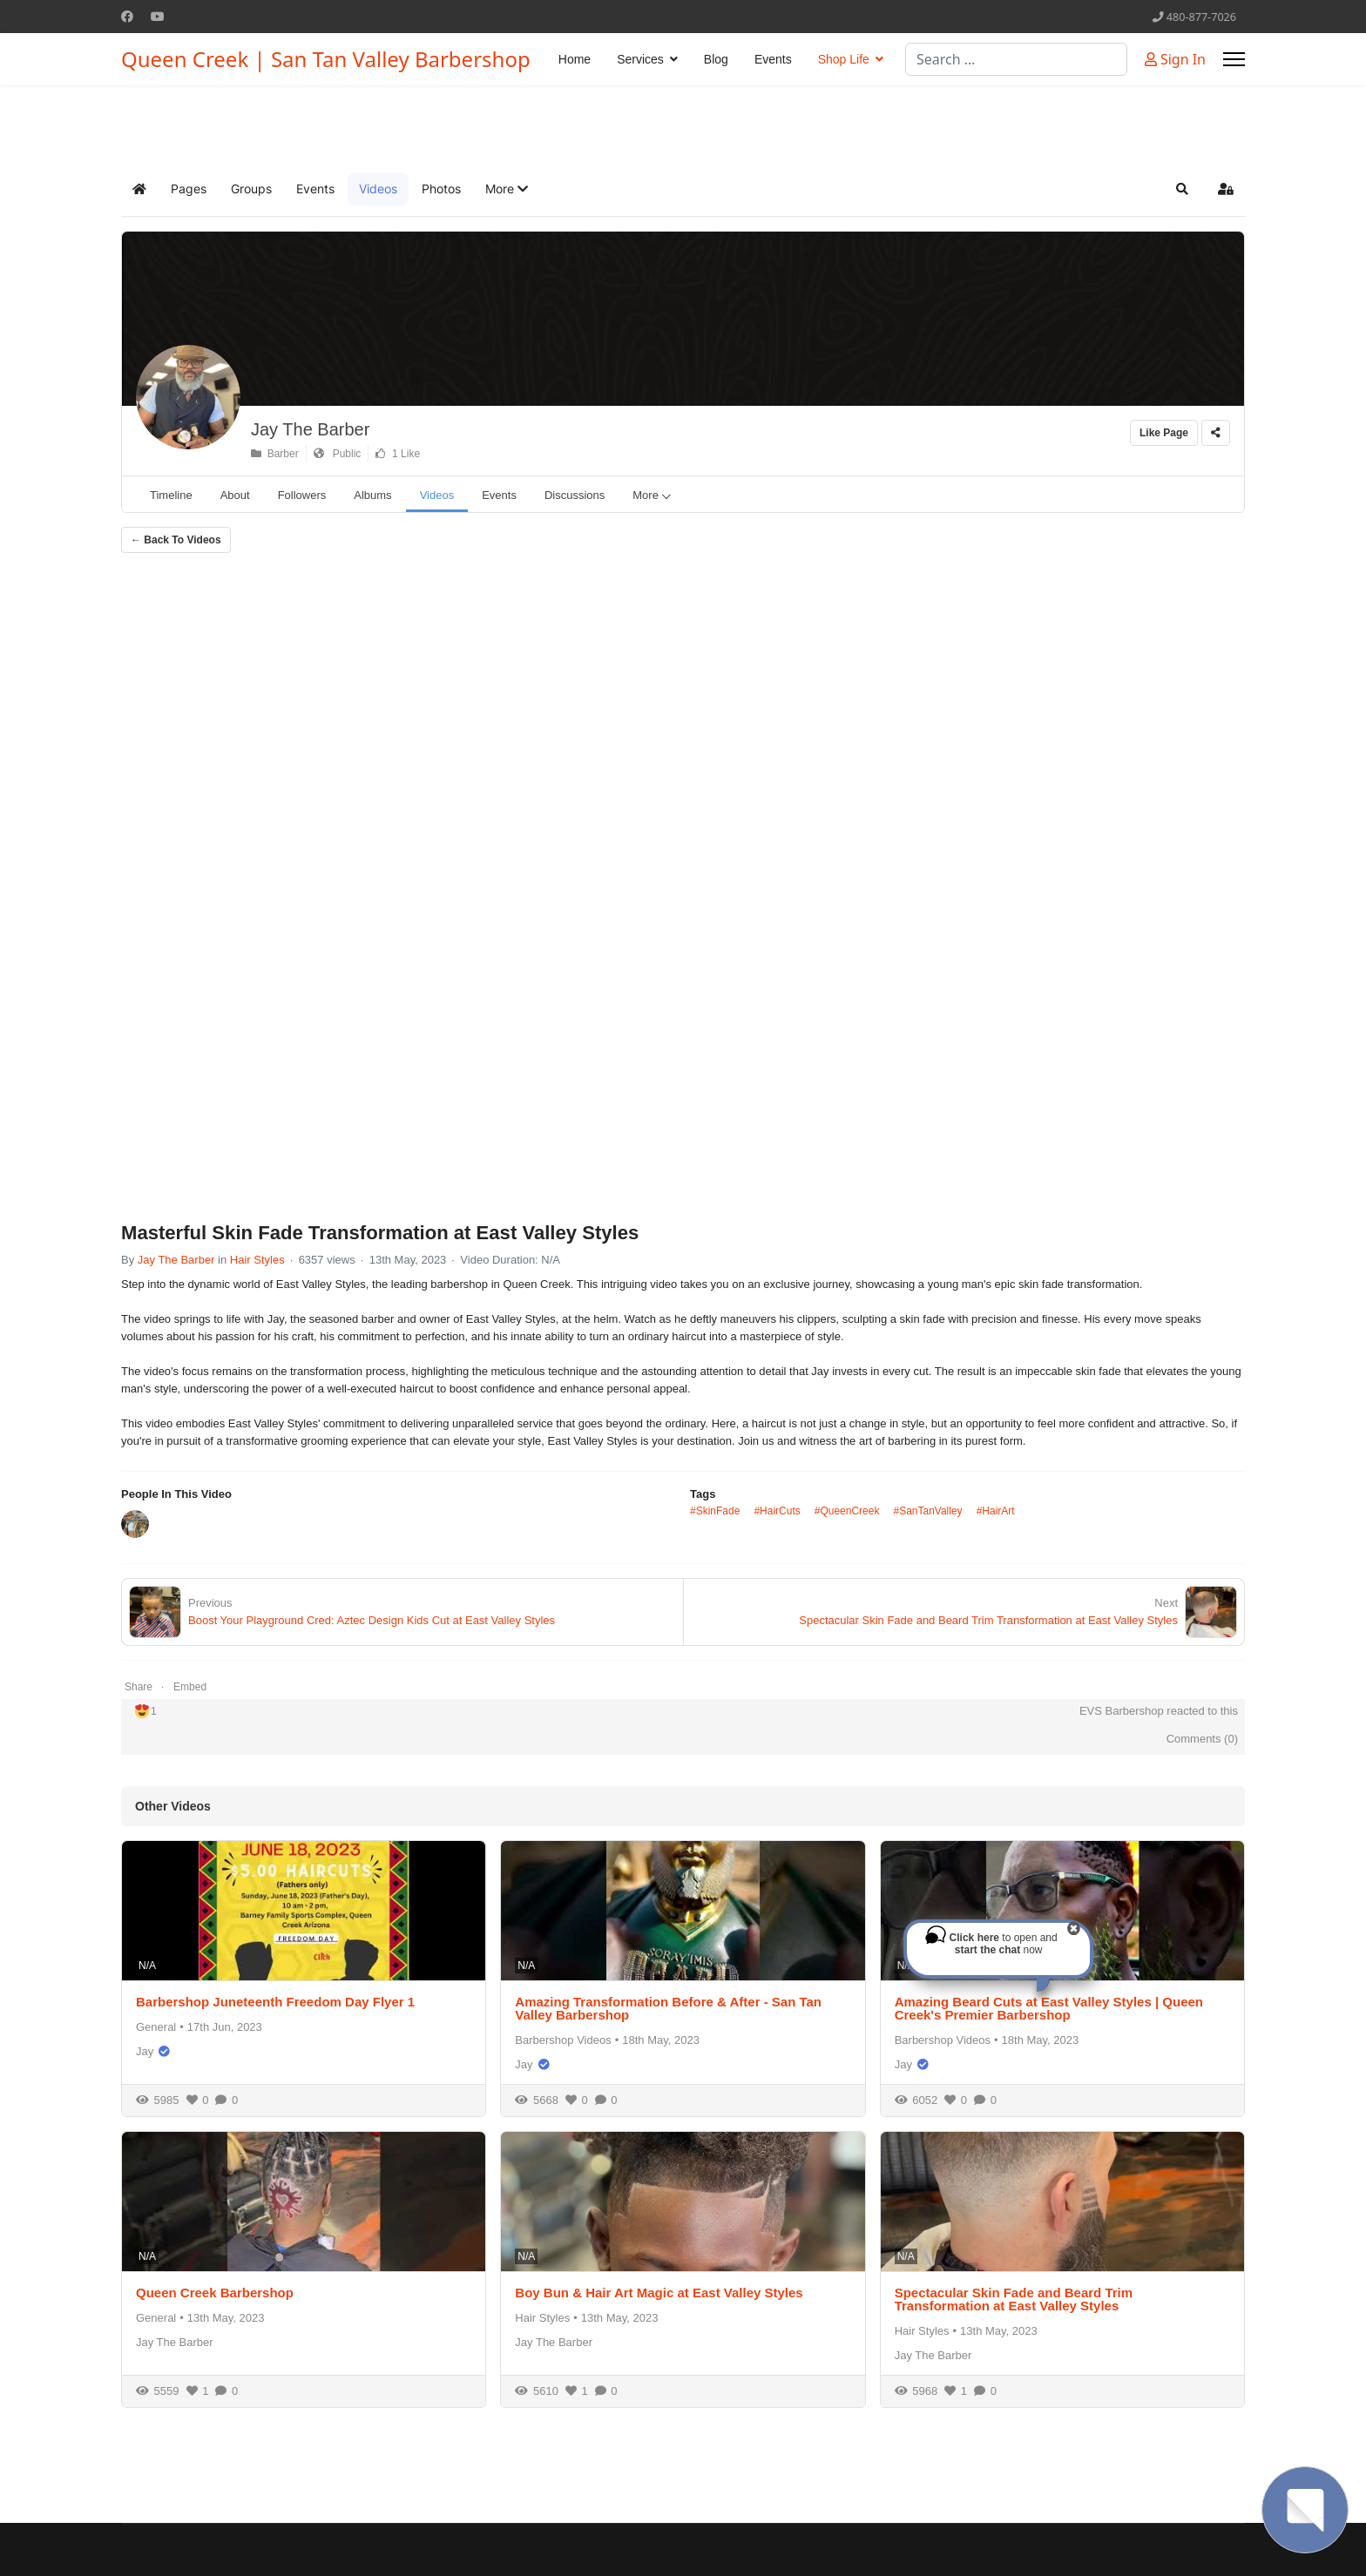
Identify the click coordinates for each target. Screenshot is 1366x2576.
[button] (506, 189)
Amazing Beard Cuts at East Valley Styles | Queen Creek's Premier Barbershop (1049, 2008)
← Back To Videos (176, 540)
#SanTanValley (927, 1511)
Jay (144, 2051)
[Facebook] (127, 16)
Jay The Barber (310, 429)
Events (773, 59)
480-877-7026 (1201, 17)
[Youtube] (158, 16)
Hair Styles (257, 1259)
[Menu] (1234, 59)
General (156, 2026)
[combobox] (1016, 59)
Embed (189, 1687)
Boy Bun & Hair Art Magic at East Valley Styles (658, 2292)
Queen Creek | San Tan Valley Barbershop (326, 59)
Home (574, 59)
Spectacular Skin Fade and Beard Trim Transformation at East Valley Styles (1014, 2299)
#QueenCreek (847, 1511)
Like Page (1163, 433)
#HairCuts (777, 1511)
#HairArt (996, 1511)
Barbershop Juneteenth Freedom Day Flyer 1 (275, 2001)
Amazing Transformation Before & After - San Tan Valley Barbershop (668, 2008)
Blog (716, 59)
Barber (275, 454)
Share (138, 1687)
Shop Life (843, 59)
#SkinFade (715, 1511)
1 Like (397, 454)
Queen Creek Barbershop (215, 2292)
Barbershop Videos (563, 2040)
